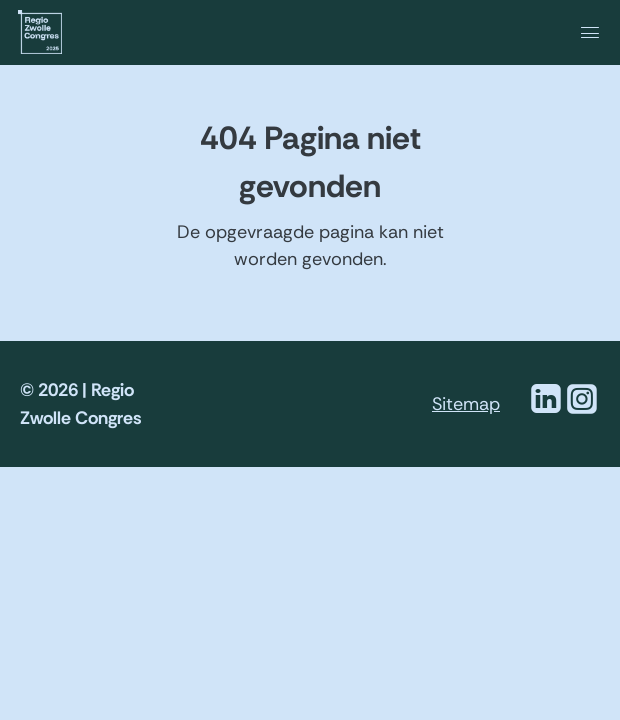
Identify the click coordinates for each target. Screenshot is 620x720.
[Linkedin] (546, 411)
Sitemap (466, 404)
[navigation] (518, 31)
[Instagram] (582, 411)
